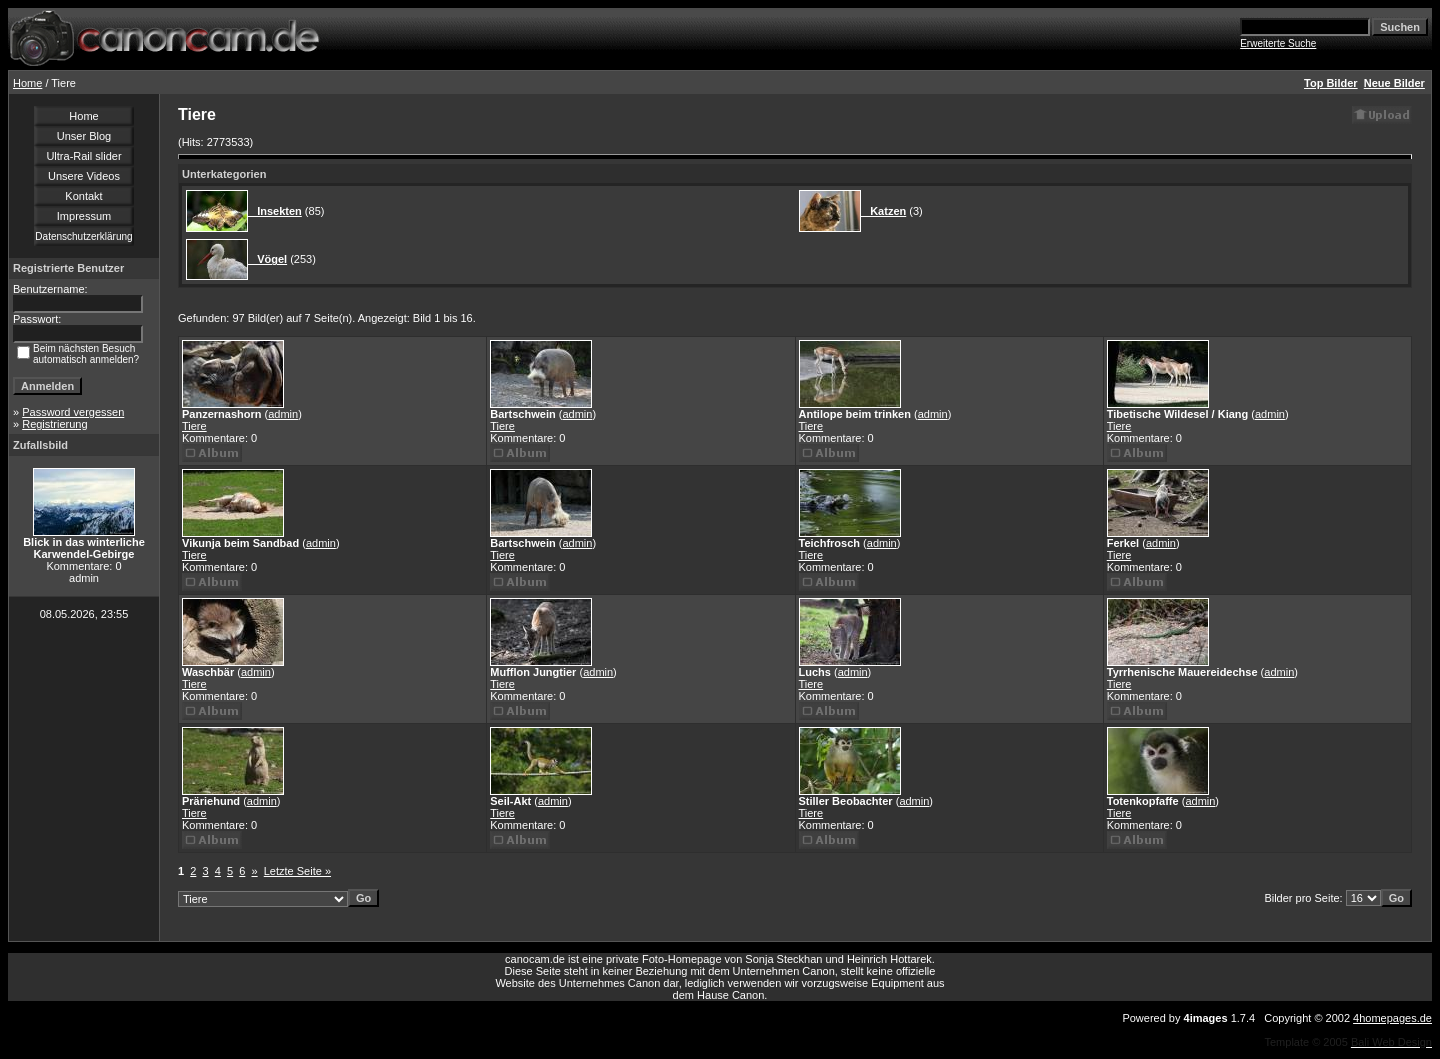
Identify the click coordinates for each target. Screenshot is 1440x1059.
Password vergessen (73, 412)
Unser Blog (84, 136)
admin (283, 414)
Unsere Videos (84, 176)
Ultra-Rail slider (83, 156)
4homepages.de (1392, 1018)
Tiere (194, 426)
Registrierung (54, 424)
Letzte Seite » (297, 871)
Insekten (275, 211)
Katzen (883, 211)
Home (27, 83)
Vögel (267, 259)
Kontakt (83, 196)
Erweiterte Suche (1278, 43)
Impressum (84, 216)
